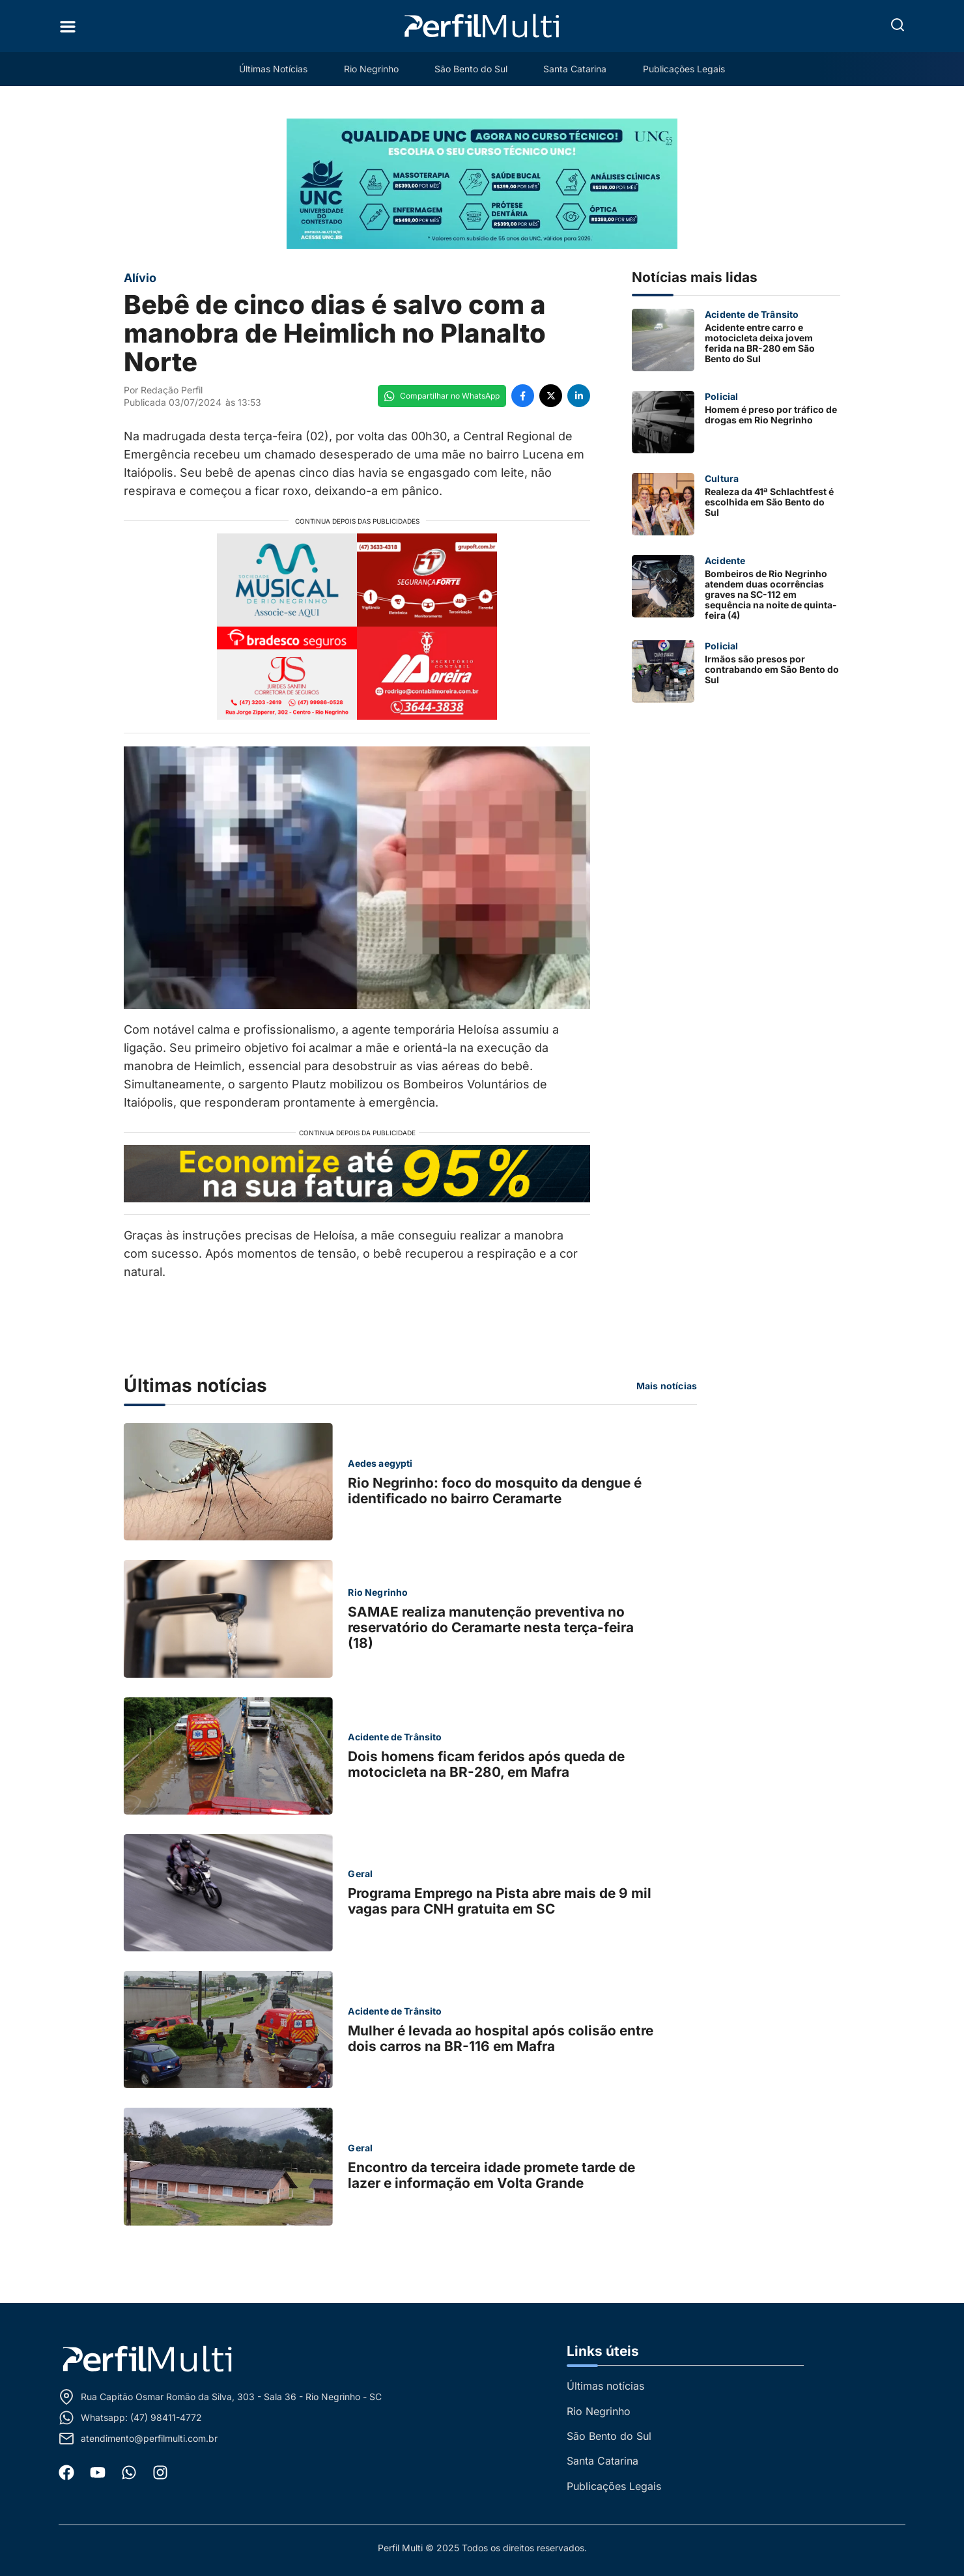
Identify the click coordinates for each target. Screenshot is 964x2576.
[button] (897, 25)
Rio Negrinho (370, 68)
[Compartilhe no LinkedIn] (578, 395)
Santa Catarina (575, 68)
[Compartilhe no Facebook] (522, 395)
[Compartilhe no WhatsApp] (442, 396)
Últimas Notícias (272, 68)
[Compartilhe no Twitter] (550, 395)
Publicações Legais (685, 68)
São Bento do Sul (470, 68)
